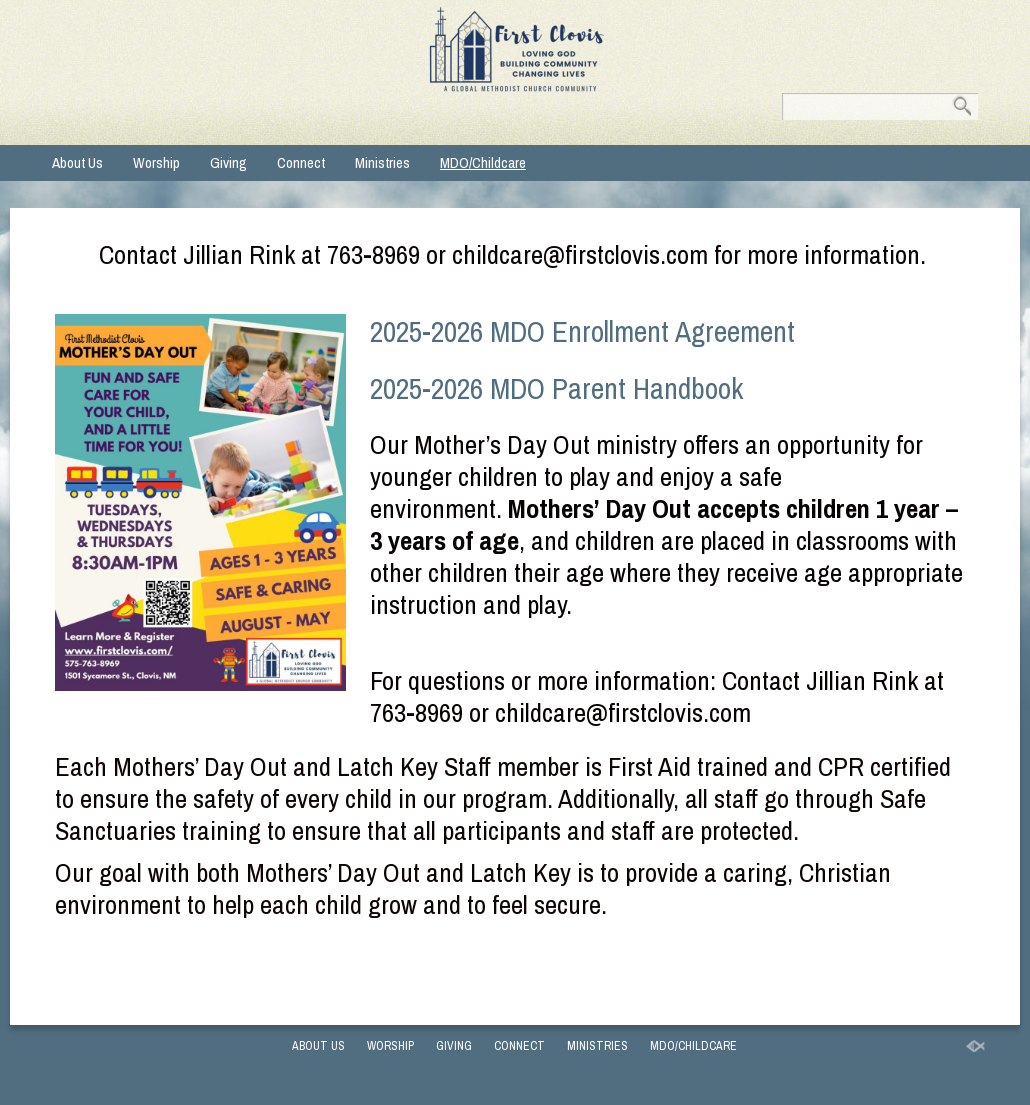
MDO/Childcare (483, 162)
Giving (228, 162)
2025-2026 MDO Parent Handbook (556, 388)
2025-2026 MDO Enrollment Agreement (582, 331)
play (589, 476)
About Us (77, 162)
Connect (301, 162)
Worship (156, 162)
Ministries (382, 162)
